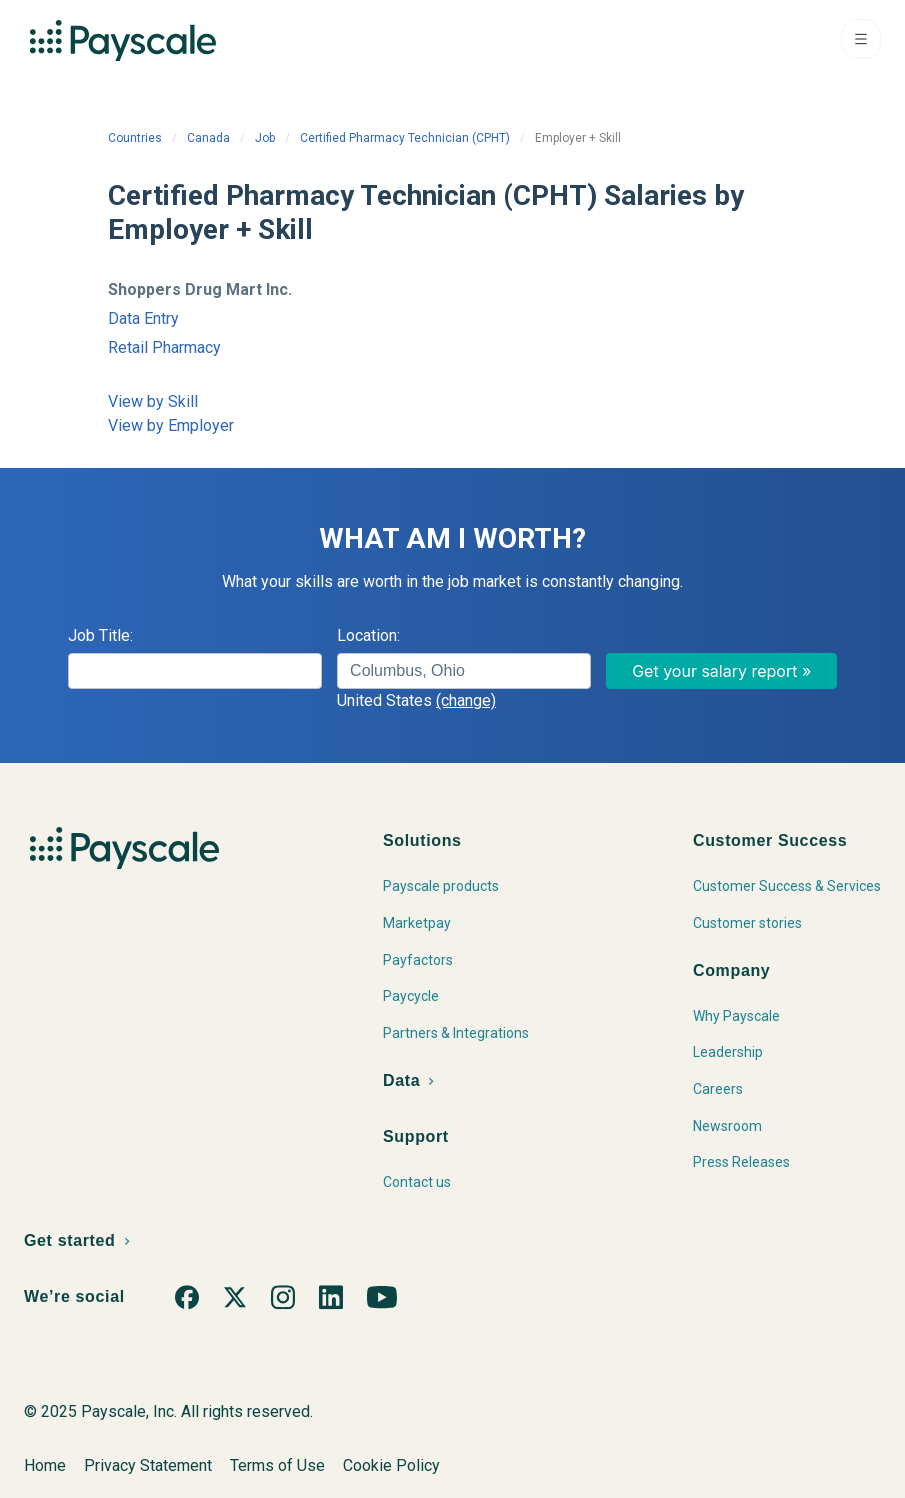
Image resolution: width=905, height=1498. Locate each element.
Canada (208, 138)
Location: (368, 635)
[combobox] (464, 671)
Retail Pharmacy (164, 347)
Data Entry (143, 318)
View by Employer (171, 425)
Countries (135, 138)
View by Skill (153, 401)
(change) (466, 700)
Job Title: (100, 635)
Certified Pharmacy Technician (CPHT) (405, 138)
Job (265, 138)
